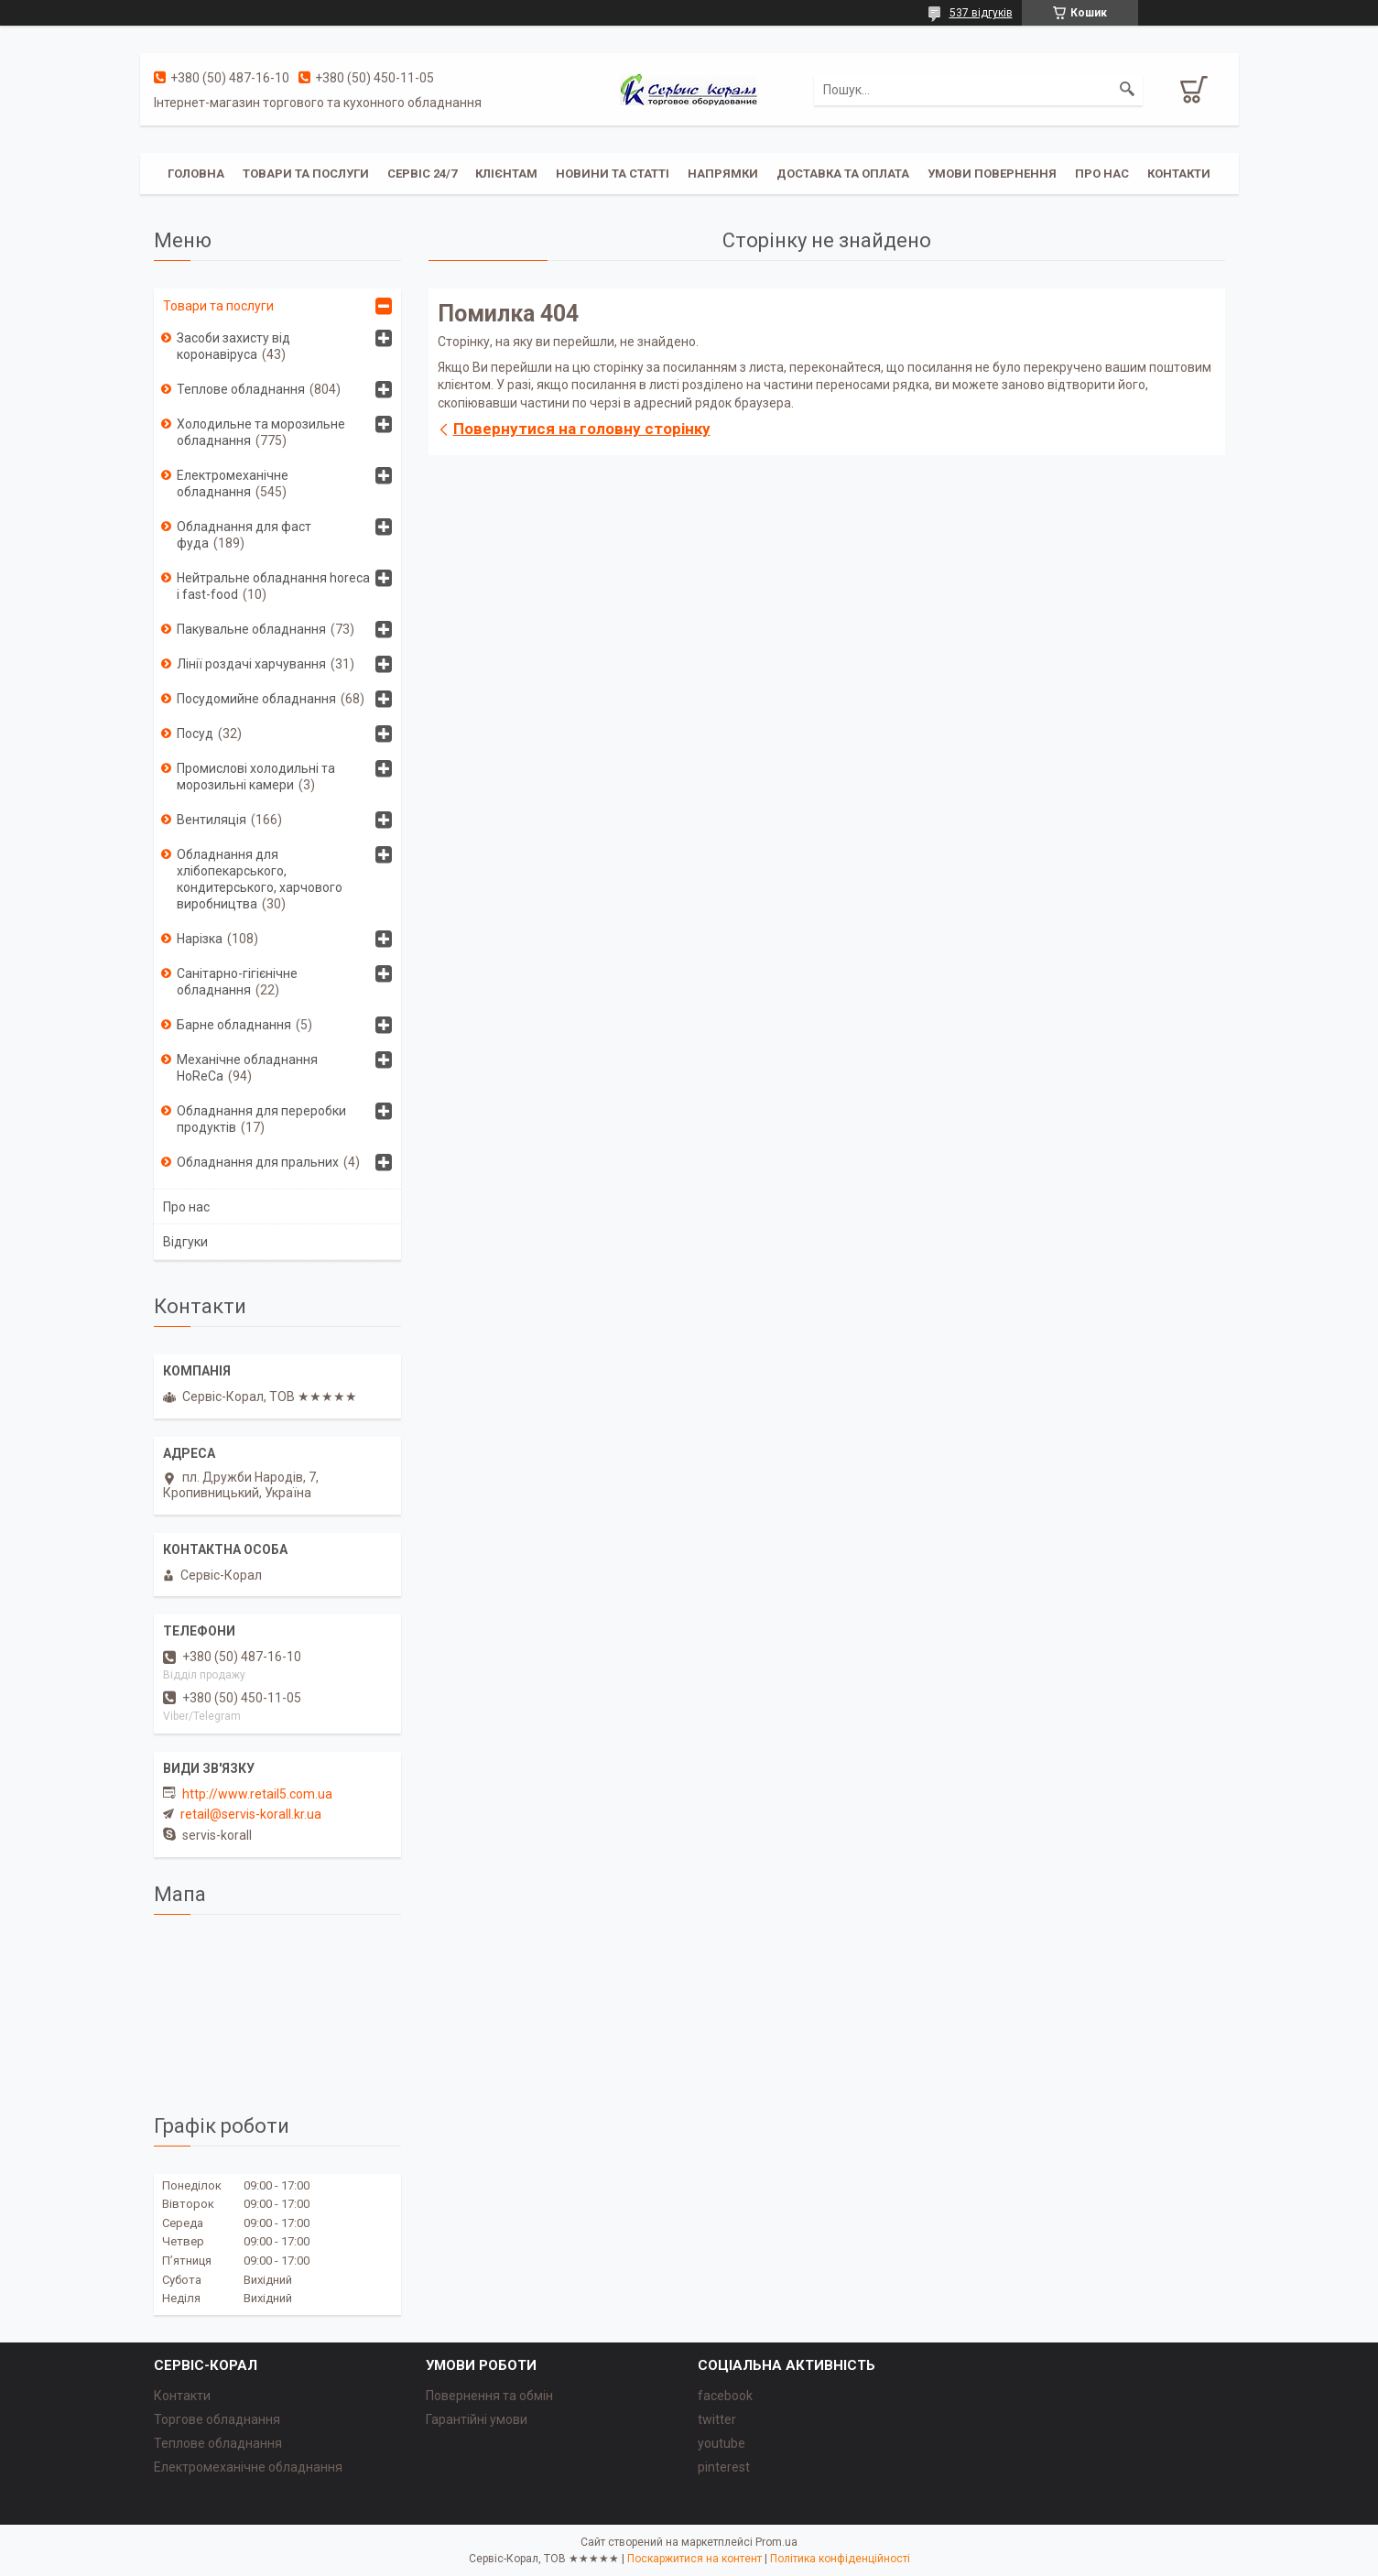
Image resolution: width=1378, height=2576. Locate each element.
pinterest (724, 2467)
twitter (717, 2419)
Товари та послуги (306, 173)
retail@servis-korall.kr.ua (250, 1814)
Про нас (1102, 173)
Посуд (195, 733)
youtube (721, 2443)
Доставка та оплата (842, 173)
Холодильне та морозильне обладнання (261, 432)
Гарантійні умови (476, 2419)
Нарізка (199, 938)
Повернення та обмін (489, 2395)
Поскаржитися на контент (694, 2558)
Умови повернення (992, 173)
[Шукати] (1127, 89)
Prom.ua (776, 2542)
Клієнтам (506, 173)
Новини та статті (612, 173)
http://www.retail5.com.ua (257, 1794)
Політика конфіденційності (840, 2558)
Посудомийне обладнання (256, 698)
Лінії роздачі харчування (251, 664)
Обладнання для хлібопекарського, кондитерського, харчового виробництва (259, 879)
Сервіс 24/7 (422, 173)
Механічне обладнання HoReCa (247, 1067)
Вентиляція (211, 819)
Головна (196, 173)
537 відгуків (981, 12)
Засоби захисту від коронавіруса (233, 346)
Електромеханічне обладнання (232, 483)
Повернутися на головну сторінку (582, 428)
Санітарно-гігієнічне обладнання (237, 981)
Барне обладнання (234, 1024)
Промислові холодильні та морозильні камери (256, 776)
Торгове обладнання (217, 2419)
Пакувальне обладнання (251, 629)
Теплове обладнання (241, 389)
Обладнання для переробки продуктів (261, 1119)
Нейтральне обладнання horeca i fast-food (273, 586)
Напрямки (723, 173)
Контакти (1178, 173)
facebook (725, 2395)
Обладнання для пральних (258, 1162)
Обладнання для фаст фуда (244, 534)
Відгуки (185, 1241)
